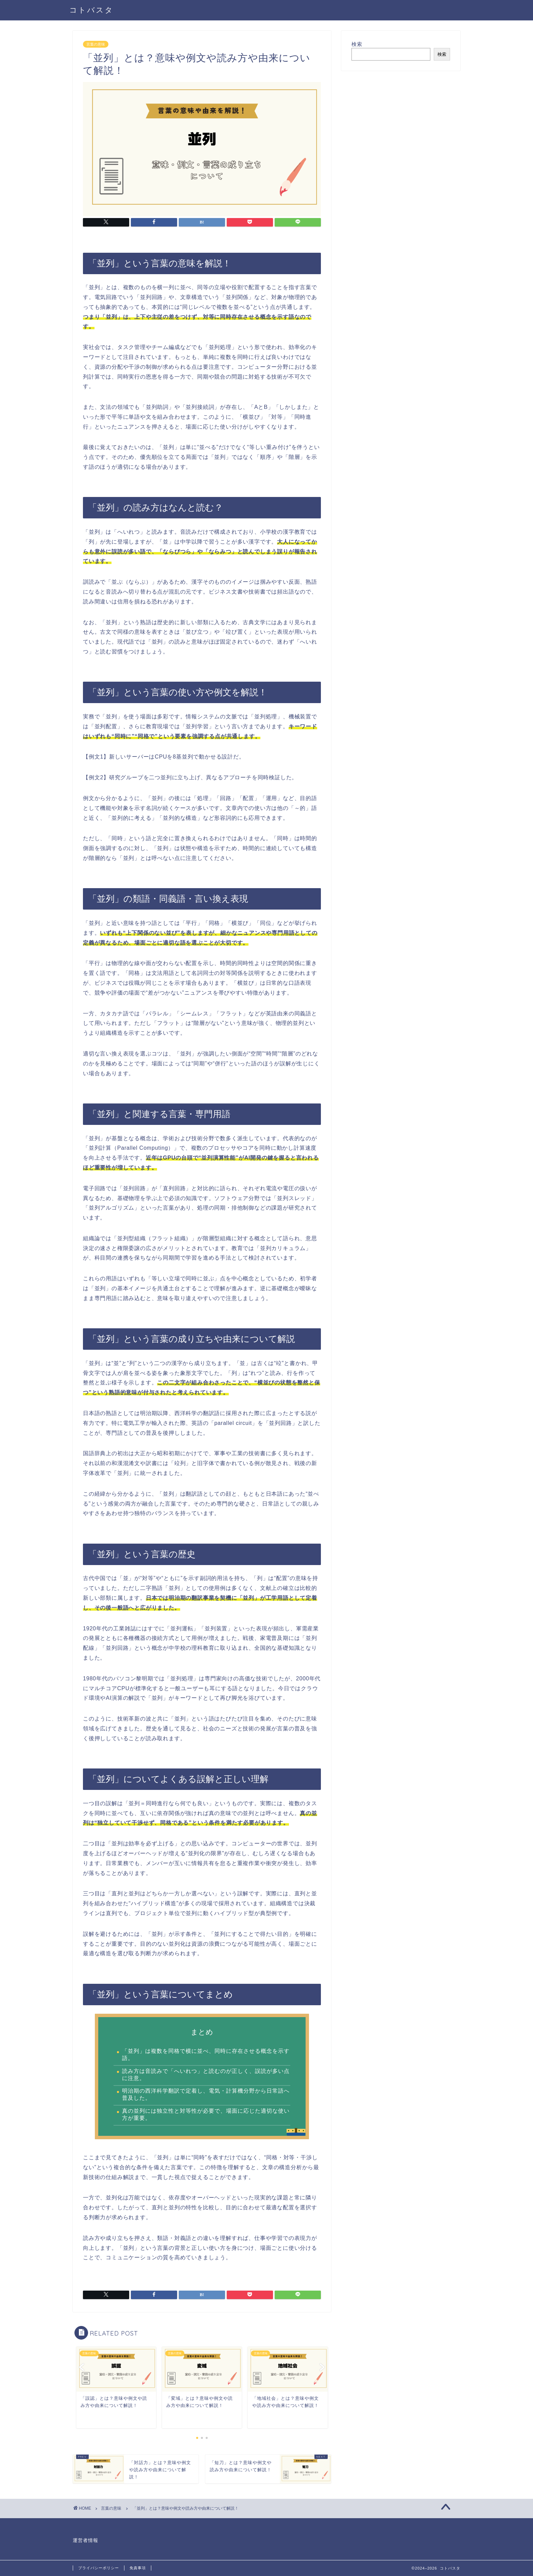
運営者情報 (85, 2540)
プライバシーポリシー (98, 2568)
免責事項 (138, 2568)
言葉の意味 (95, 44)
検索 (356, 44)
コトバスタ (91, 9)
